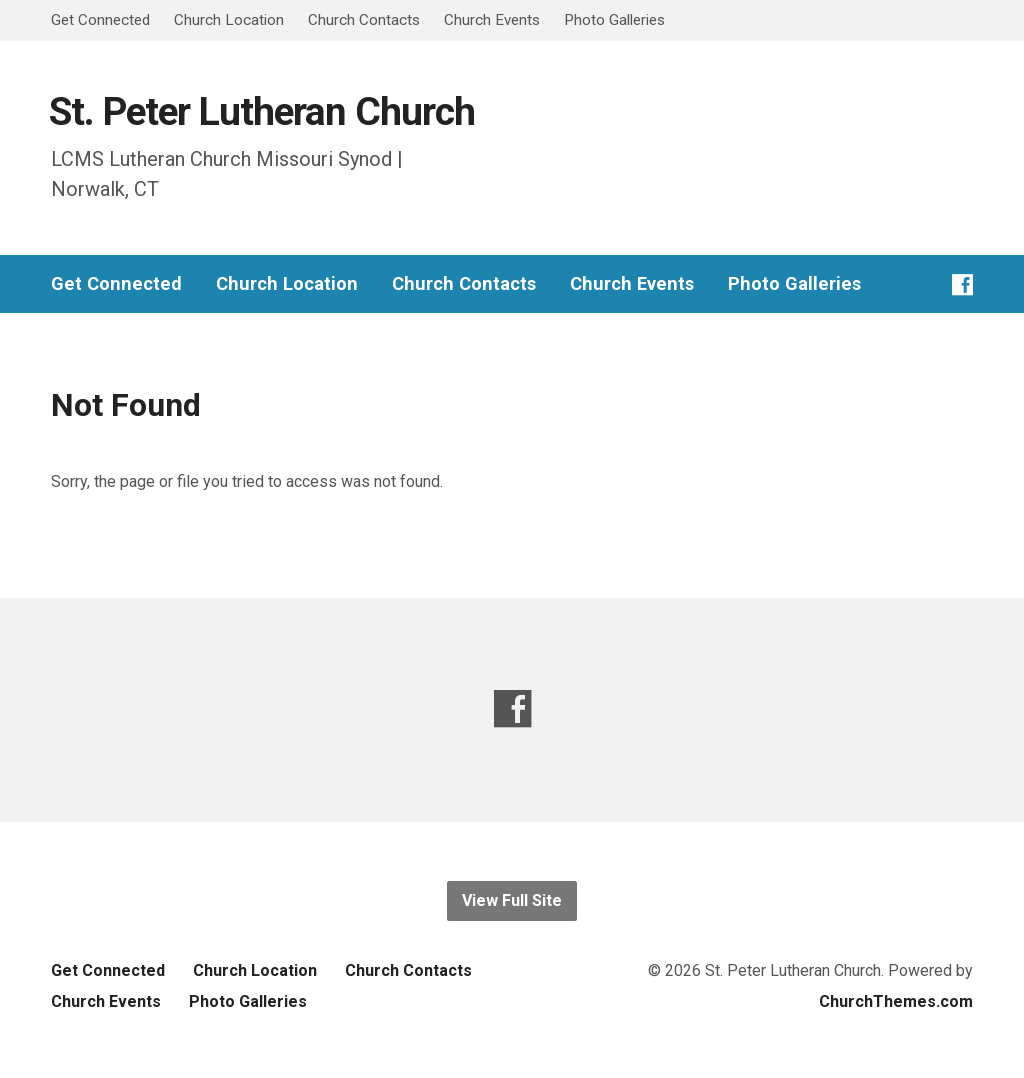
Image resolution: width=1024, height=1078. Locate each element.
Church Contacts (364, 20)
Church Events (492, 20)
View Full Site (512, 900)
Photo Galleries (614, 20)
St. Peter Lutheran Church (262, 111)
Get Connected (100, 20)
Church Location (229, 20)
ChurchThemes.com (896, 1001)
